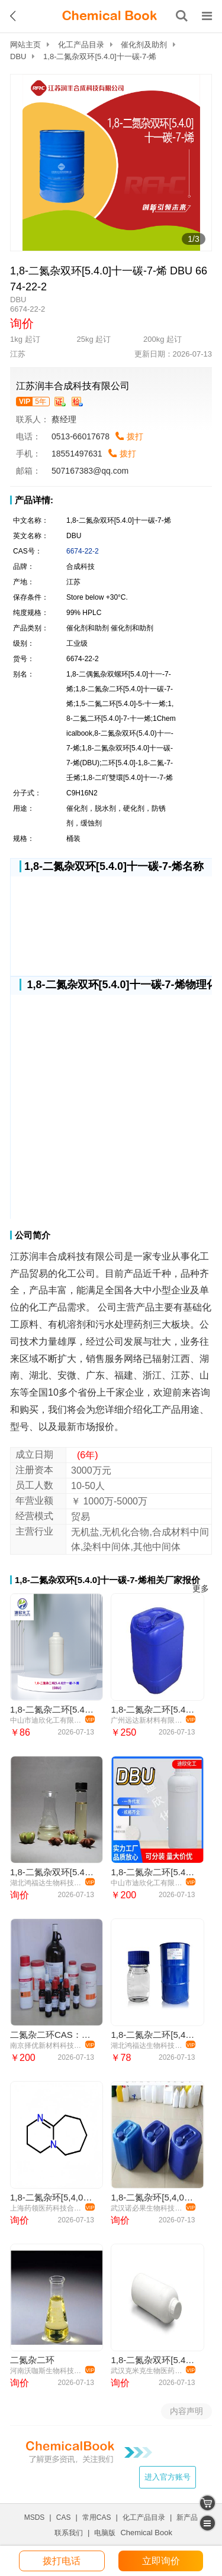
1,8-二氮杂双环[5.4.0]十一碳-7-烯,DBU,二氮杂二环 (52, 1872)
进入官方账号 (167, 2477)
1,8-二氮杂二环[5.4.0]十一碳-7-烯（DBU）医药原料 (52, 1709)
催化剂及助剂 (144, 44)
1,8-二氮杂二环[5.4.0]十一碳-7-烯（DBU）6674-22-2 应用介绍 (152, 1872)
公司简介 (32, 1235)
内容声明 (186, 2411)
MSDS (34, 2517)
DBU (18, 56)
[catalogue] (207, 2523)
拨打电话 (62, 2561)
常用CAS (96, 2517)
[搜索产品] (182, 16)
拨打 (135, 436)
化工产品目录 (81, 44)
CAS (63, 2517)
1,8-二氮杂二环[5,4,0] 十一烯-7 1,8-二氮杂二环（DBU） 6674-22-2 (152, 2035)
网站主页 (25, 44)
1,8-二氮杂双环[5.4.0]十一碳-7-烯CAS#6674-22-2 (152, 2360)
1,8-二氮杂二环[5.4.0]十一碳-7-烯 (152, 1709)
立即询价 (161, 2561)
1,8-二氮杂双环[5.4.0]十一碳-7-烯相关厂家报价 (107, 1580)
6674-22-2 (82, 551)
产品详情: (34, 500)
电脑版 (104, 2533)
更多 (200, 1588)
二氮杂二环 (32, 2360)
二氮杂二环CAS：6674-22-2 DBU (52, 2035)
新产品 (187, 2517)
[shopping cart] (207, 2503)
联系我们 (68, 2533)
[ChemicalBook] (109, 16)
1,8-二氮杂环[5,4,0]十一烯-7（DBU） (52, 2197)
